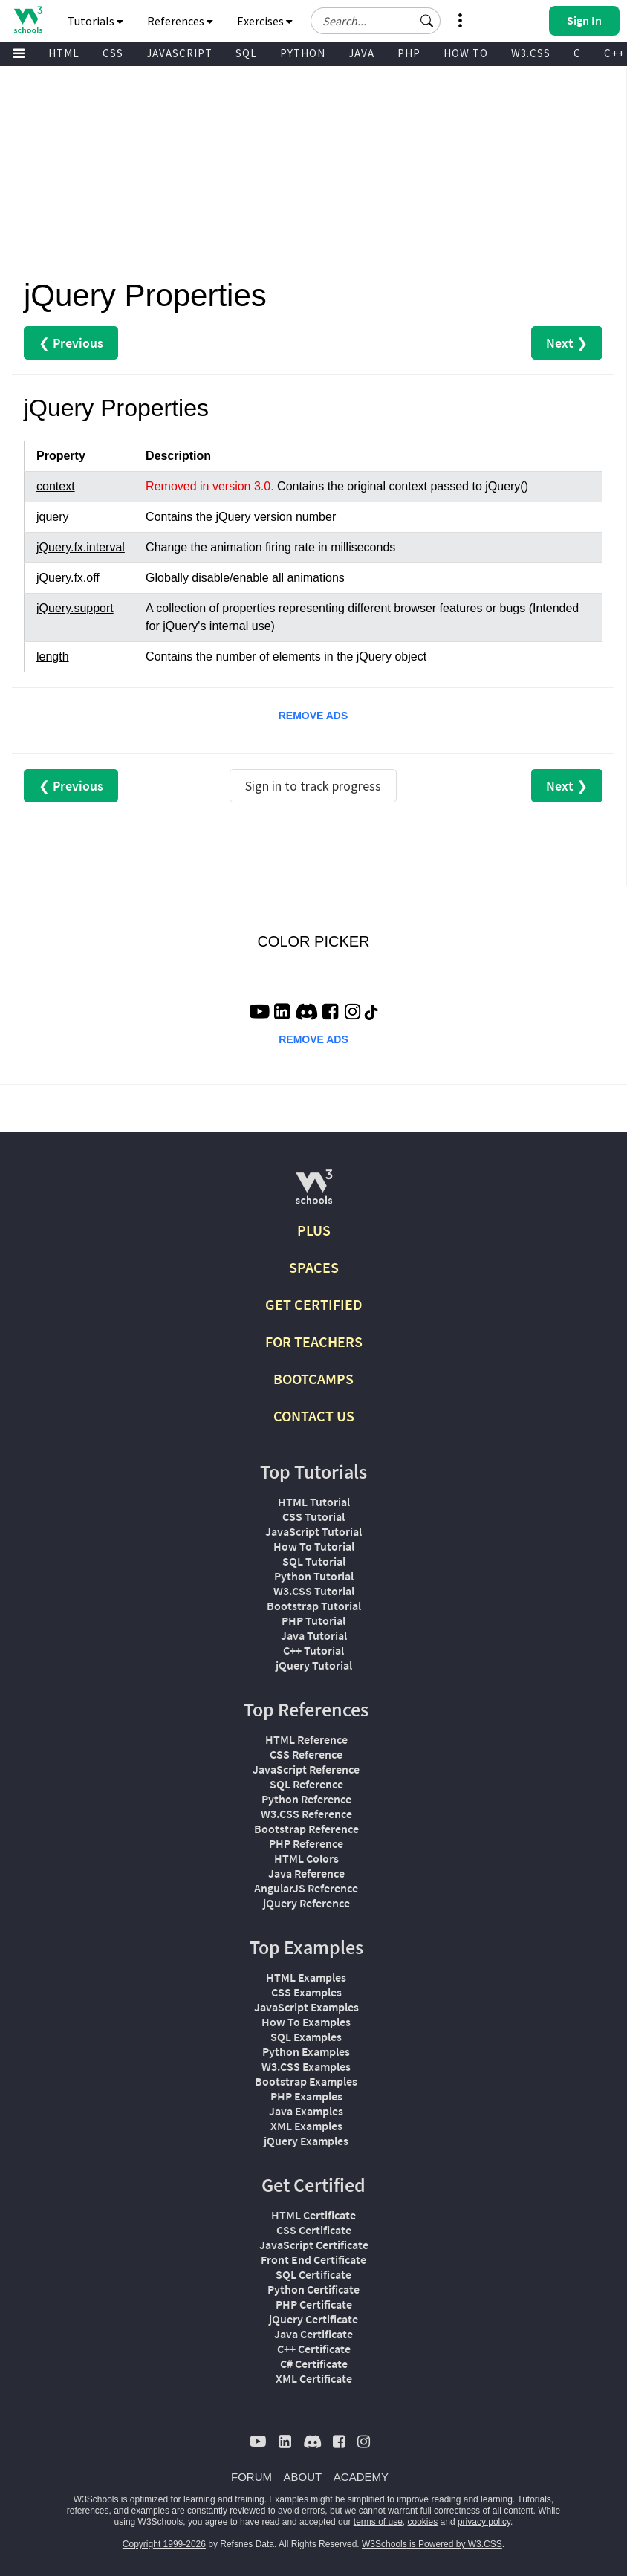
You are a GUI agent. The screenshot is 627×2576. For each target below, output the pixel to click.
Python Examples (306, 2051)
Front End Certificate (313, 2259)
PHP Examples (306, 2096)
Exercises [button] (265, 20)
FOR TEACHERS (314, 1341)
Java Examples (306, 2110)
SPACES (314, 1267)
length (52, 656)
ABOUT (303, 2476)
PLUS (314, 1230)
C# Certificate (314, 2363)
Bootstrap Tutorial (314, 1605)
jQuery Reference (306, 1902)
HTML (63, 53)
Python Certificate (313, 2289)
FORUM (251, 2476)
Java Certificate (313, 2333)
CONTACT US (313, 1416)
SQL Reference (306, 1784)
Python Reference (306, 1798)
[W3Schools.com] (314, 1193)
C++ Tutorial (313, 1650)
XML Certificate (314, 2378)
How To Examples (306, 2021)
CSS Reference (306, 1754)
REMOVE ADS (313, 715)
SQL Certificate (313, 2274)
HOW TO (466, 53)
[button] (427, 20)
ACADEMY (361, 2476)
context (55, 486)
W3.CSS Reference (306, 1813)
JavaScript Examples (306, 2006)
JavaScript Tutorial (313, 1531)
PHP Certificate (314, 2304)
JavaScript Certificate (313, 2244)
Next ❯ (567, 342)
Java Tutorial (314, 1635)
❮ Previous (71, 342)
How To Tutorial (313, 1546)
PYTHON (302, 53)
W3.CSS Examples (306, 2066)
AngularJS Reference (306, 1888)
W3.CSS (530, 53)
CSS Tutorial (313, 1516)
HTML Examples (306, 1977)
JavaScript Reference (306, 1769)
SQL (246, 53)
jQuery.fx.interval (80, 547)
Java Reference (306, 1873)
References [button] (180, 20)
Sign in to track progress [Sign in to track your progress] (313, 785)
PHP (408, 53)
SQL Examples (306, 2036)
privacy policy (484, 2522)
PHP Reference (306, 1843)
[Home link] (28, 19)
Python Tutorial (314, 1575)
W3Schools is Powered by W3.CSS (432, 2544)
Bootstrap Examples (306, 2081)
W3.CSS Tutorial (313, 1590)
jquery (52, 516)
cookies (423, 2522)
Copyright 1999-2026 (164, 2544)
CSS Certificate (313, 2229)
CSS (113, 53)
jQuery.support (75, 608)
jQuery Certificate (313, 2318)
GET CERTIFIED (314, 1304)
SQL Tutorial (313, 1561)
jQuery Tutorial (314, 1665)
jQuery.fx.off (68, 577)
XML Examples (306, 2125)
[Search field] (376, 20)
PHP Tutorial (313, 1620)
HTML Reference (306, 1739)
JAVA (361, 53)
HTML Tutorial (314, 1501)
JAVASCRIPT (179, 53)
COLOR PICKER (313, 941)
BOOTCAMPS (313, 1378)
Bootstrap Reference (306, 1828)
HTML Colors (306, 1858)
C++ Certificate (314, 2348)
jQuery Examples (306, 2140)
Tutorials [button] (95, 20)
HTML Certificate (313, 2214)
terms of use (378, 2522)
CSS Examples (306, 1992)
